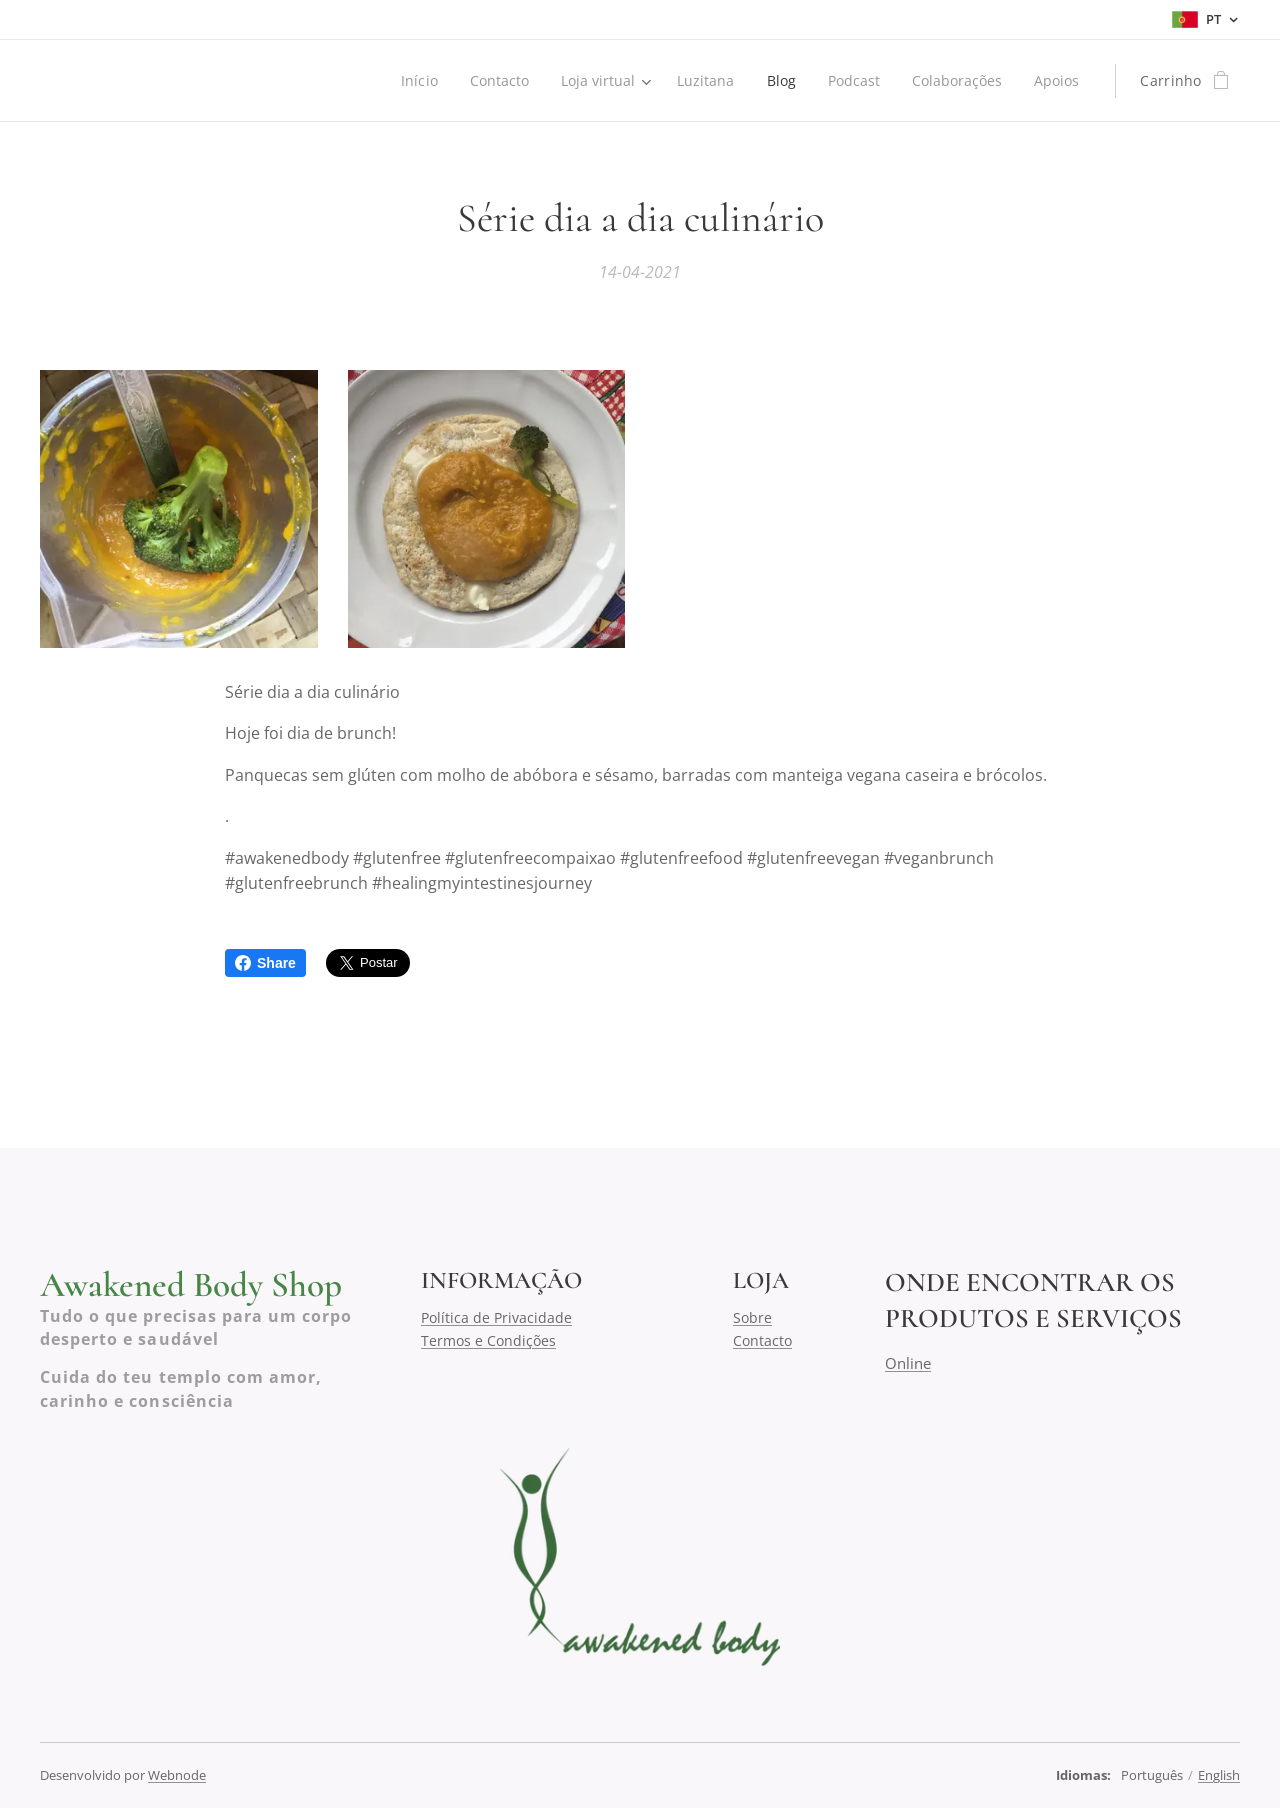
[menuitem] (410, 81)
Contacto (762, 1339)
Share (265, 963)
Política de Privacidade (496, 1317)
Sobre (752, 1317)
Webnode (177, 1775)
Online (908, 1362)
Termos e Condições (488, 1339)
